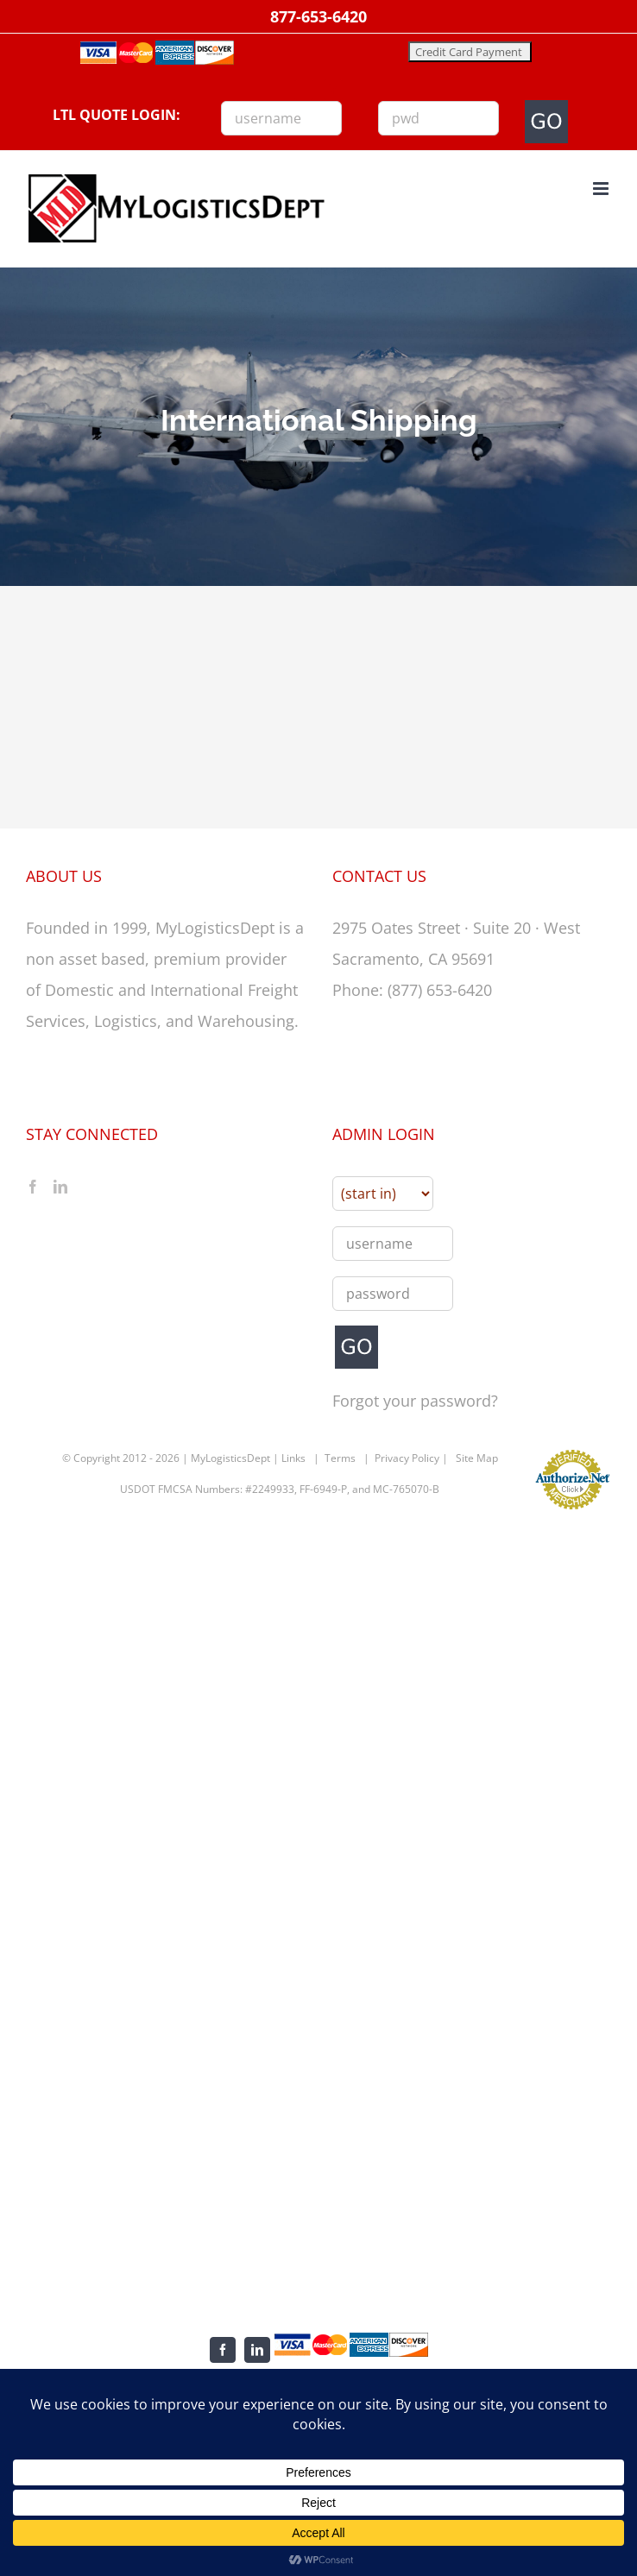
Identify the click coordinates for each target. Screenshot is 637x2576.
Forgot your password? (415, 1400)
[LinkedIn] (60, 1187)
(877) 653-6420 (440, 989)
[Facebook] (33, 1187)
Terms (340, 1458)
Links (293, 1458)
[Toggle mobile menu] (602, 189)
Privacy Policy (407, 1458)
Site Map (477, 1458)
